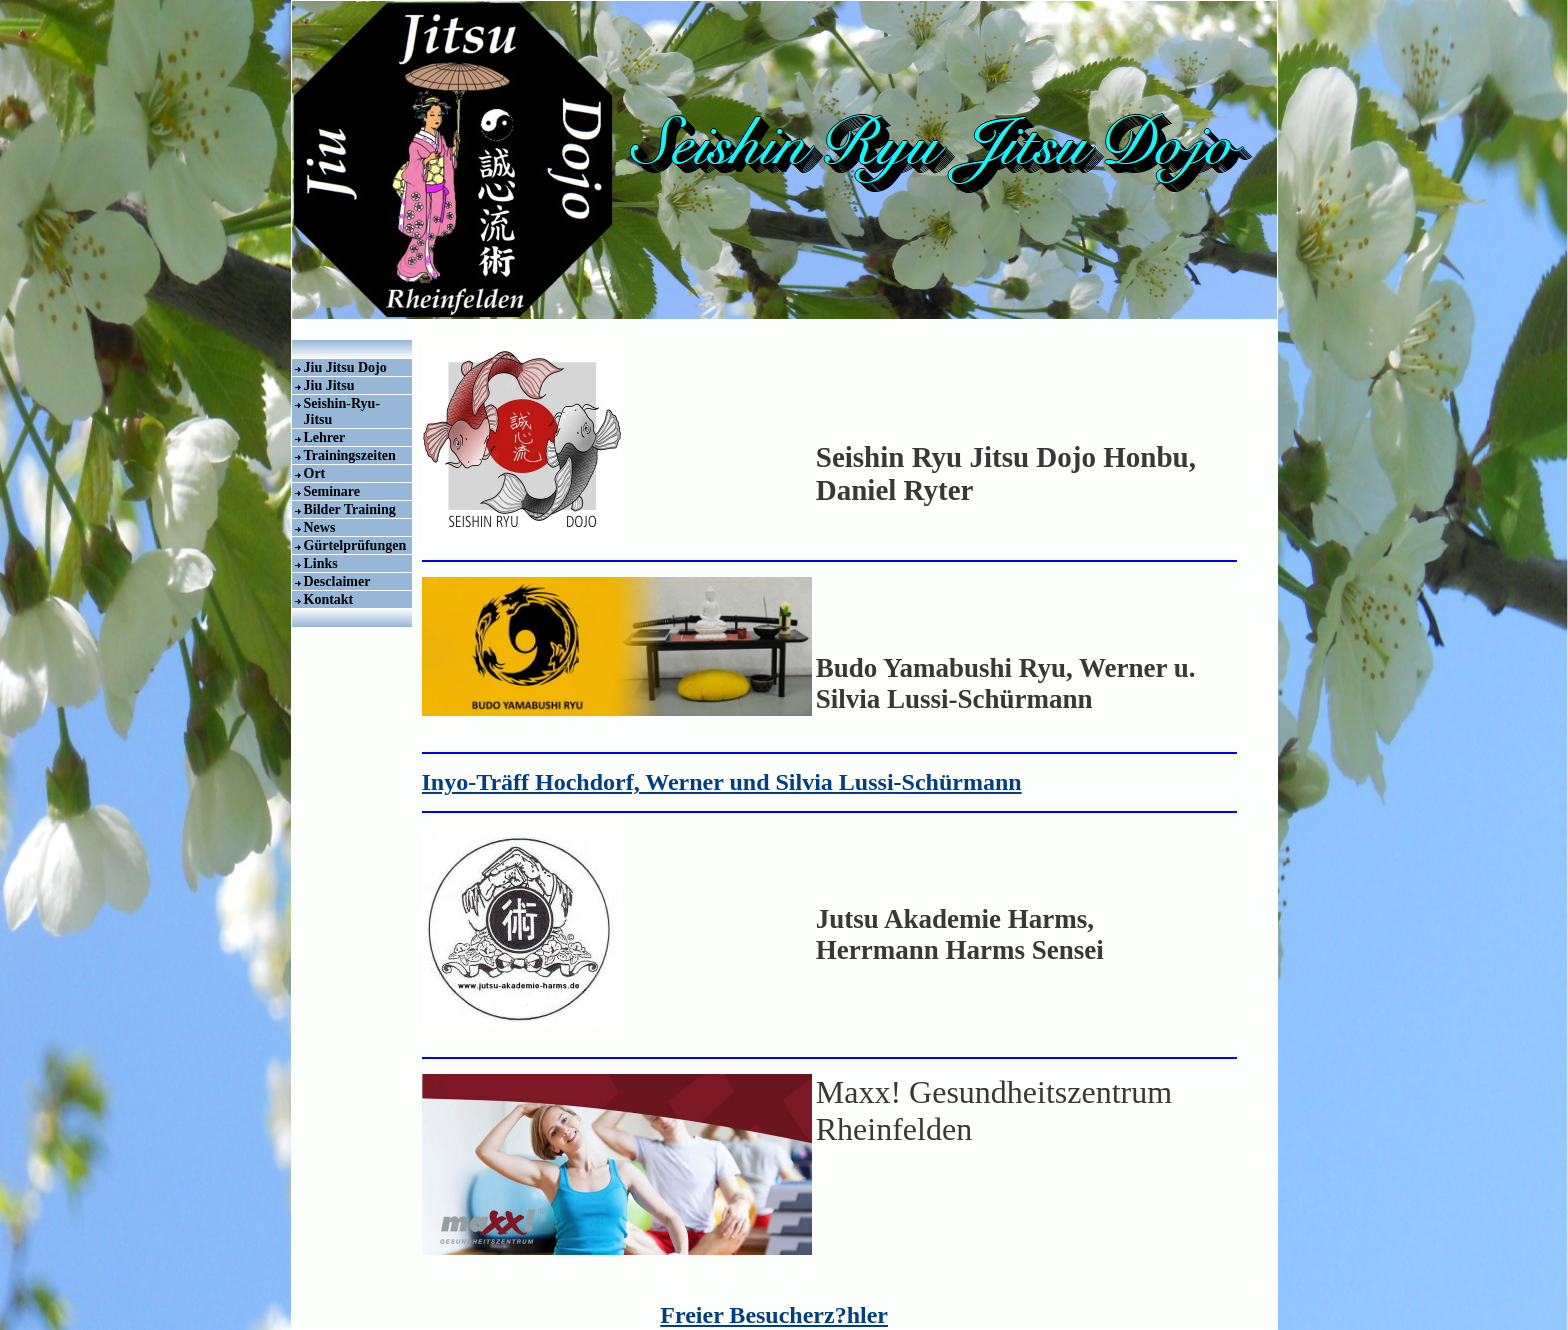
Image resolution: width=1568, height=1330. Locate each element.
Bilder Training (350, 509)
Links (321, 563)
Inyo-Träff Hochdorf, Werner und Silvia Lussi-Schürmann (722, 782)
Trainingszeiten (350, 455)
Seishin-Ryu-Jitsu (342, 411)
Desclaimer (337, 581)
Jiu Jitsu (329, 385)
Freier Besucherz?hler (774, 1315)
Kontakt (329, 599)
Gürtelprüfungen (355, 545)
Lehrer (325, 437)
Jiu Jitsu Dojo (345, 367)
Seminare (332, 491)
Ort (315, 473)
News (320, 527)
